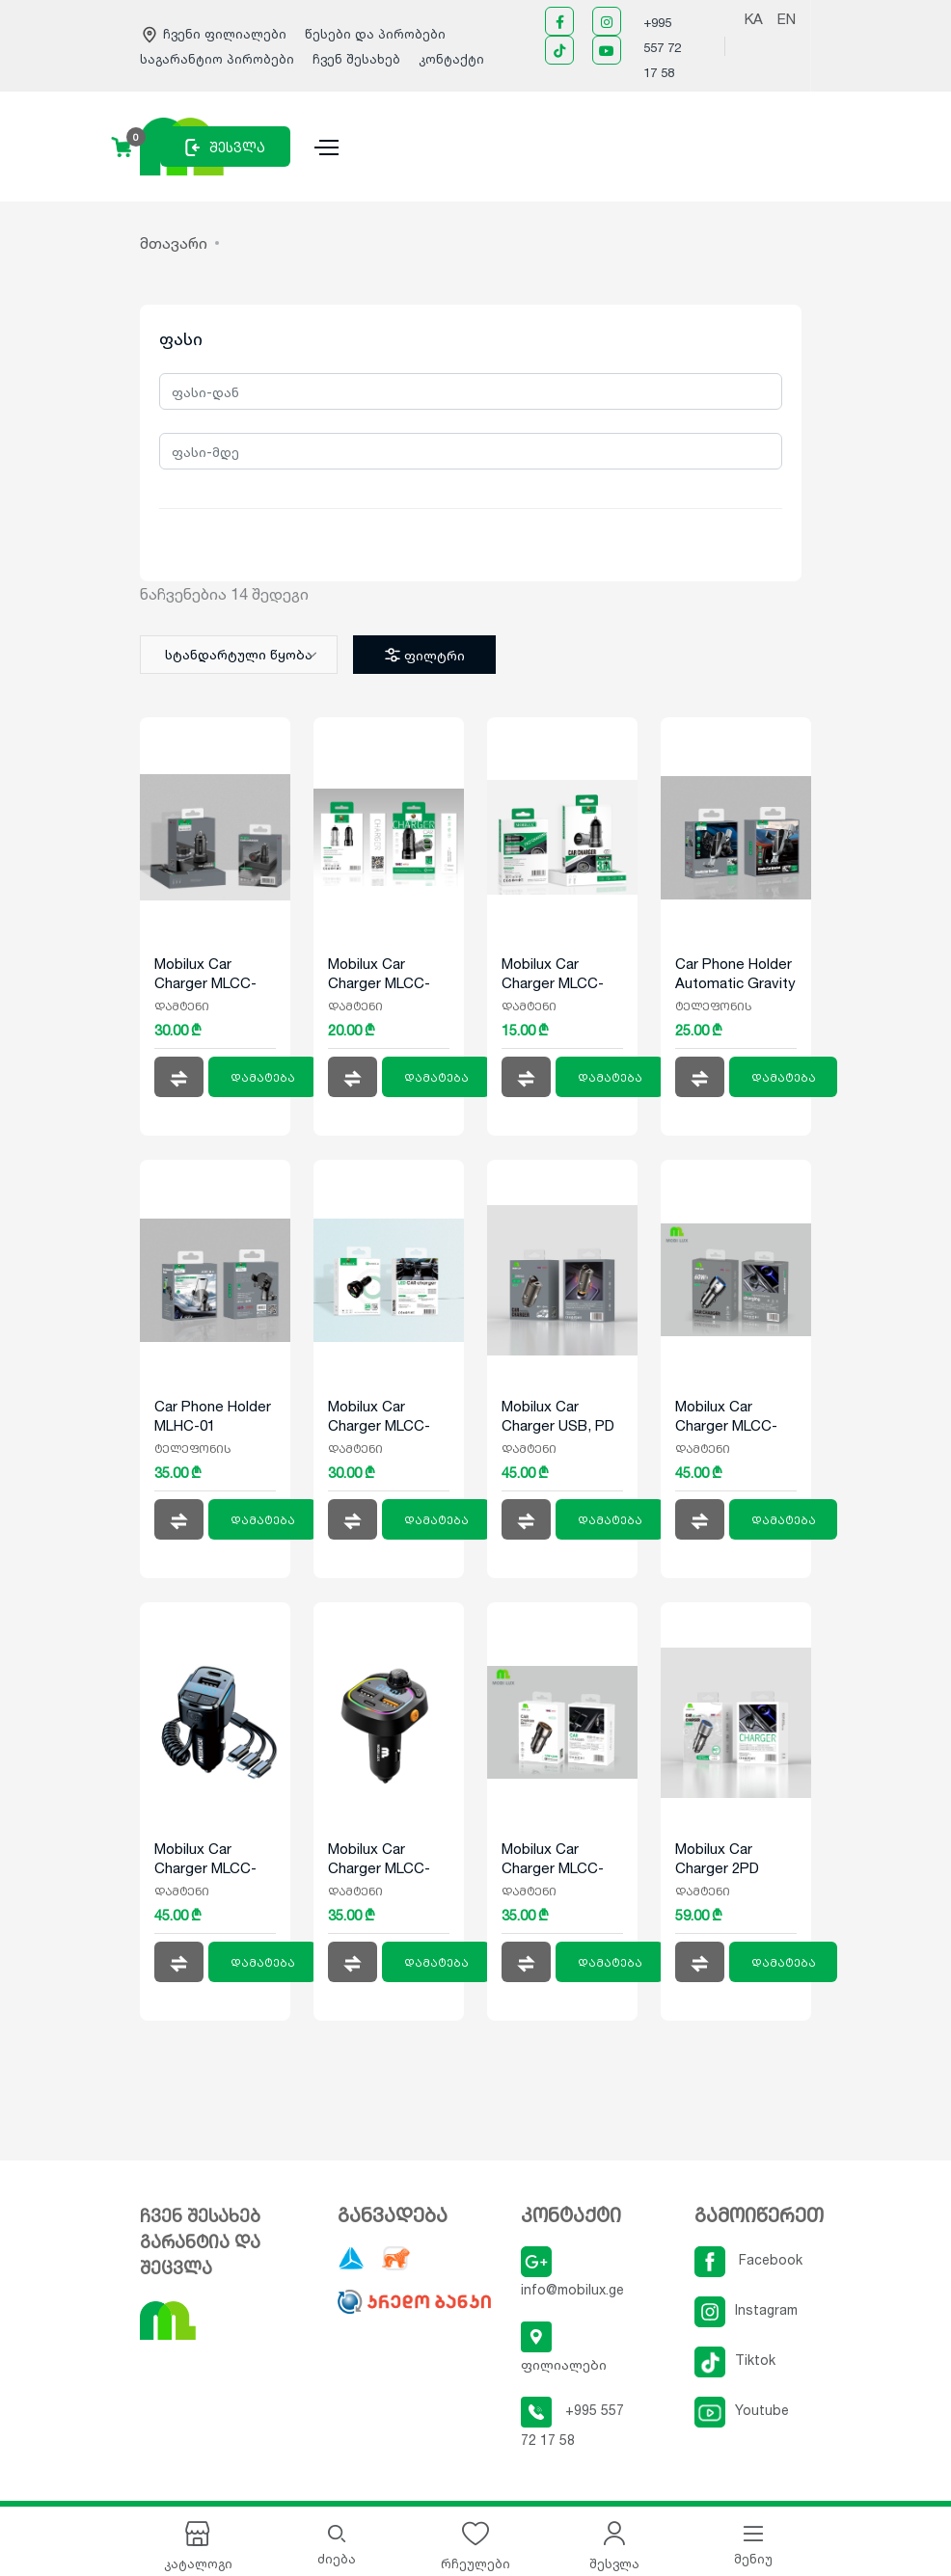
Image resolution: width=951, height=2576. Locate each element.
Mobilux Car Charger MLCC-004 (553, 973)
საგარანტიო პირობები (219, 59)
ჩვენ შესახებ (356, 59)
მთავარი (173, 243)
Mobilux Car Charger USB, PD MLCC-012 (558, 1416)
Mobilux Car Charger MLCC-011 (553, 1858)
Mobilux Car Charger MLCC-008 (379, 1416)
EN (786, 19)
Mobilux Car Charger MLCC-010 (205, 1858)
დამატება (263, 1078)
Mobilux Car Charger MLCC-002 (379, 973)
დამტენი (181, 1006)
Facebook (748, 2259)
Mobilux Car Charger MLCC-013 (726, 1416)
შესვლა (225, 147)
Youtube (741, 2410)
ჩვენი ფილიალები (215, 33)
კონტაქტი (451, 59)
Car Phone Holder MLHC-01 (212, 1416)
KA (754, 19)
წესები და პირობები (375, 33)
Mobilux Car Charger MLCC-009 (379, 1858)
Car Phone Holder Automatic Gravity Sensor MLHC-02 (735, 973)
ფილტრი (423, 655)
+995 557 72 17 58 (662, 47)
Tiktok (734, 2359)
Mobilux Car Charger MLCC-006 (205, 973)
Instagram (746, 2309)
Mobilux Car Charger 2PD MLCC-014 (717, 1858)
